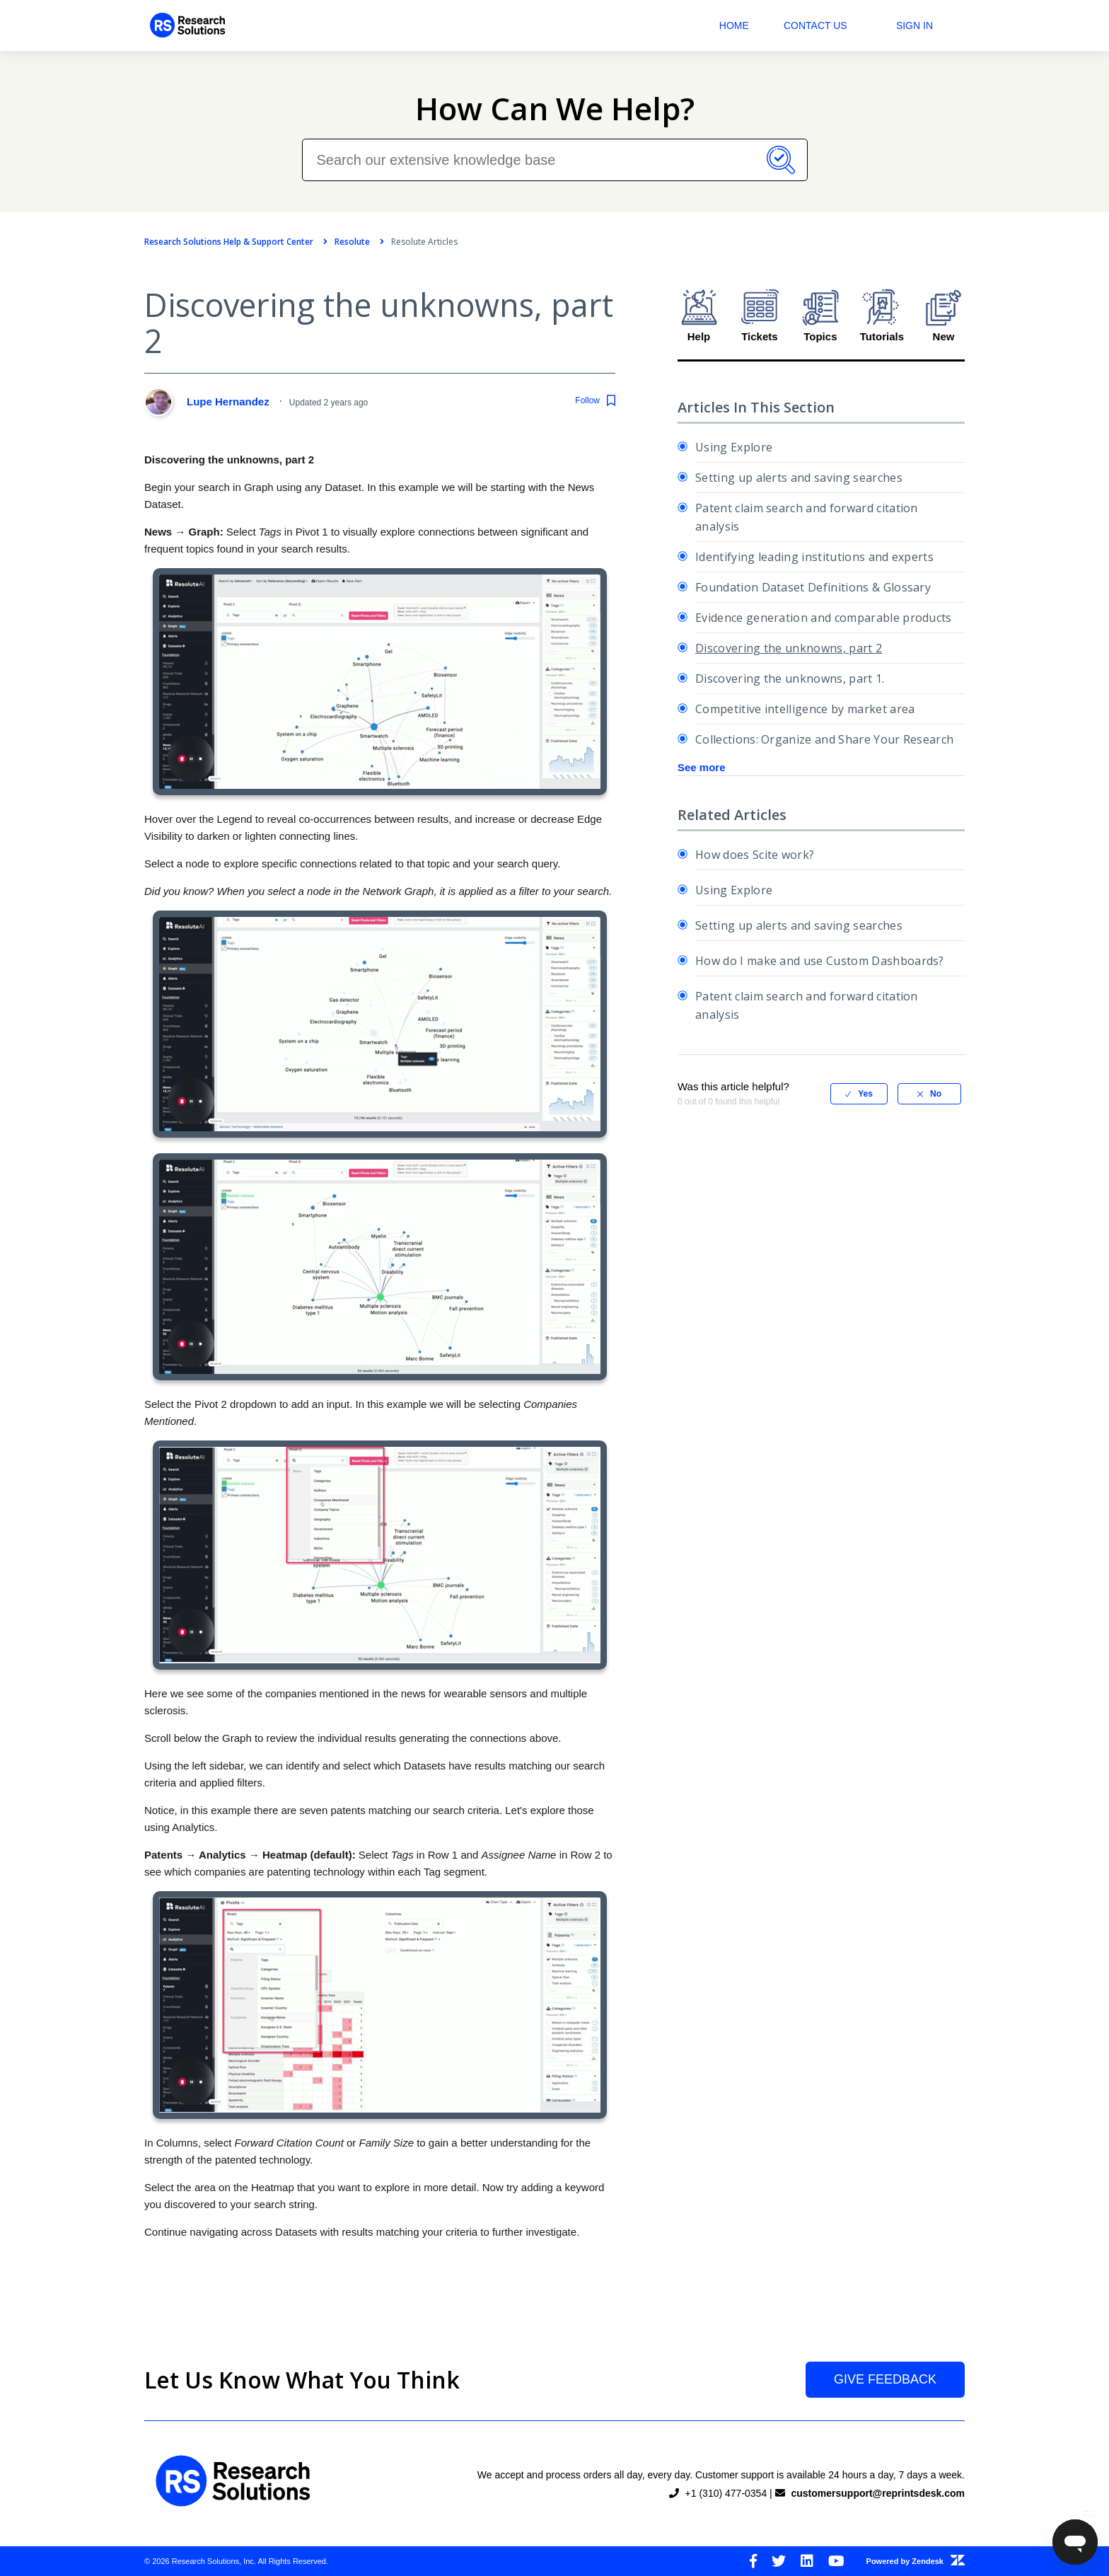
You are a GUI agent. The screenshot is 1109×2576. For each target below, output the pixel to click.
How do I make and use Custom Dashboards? (819, 961)
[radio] (859, 1093)
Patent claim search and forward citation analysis (806, 517)
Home (734, 25)
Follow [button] (587, 400)
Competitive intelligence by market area (805, 709)
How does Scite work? (754, 854)
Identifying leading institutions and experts (814, 557)
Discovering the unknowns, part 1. (790, 678)
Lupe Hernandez (229, 401)
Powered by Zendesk (915, 2561)
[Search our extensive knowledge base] (555, 160)
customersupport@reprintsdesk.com (878, 2493)
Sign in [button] (914, 25)
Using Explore (733, 447)
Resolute (352, 242)
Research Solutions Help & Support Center (228, 242)
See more (702, 767)
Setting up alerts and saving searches (798, 477)
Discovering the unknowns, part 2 (788, 648)
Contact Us (815, 25)
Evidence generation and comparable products (823, 617)
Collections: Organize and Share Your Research (824, 739)
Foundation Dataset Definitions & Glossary (813, 587)
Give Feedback (885, 2379)
